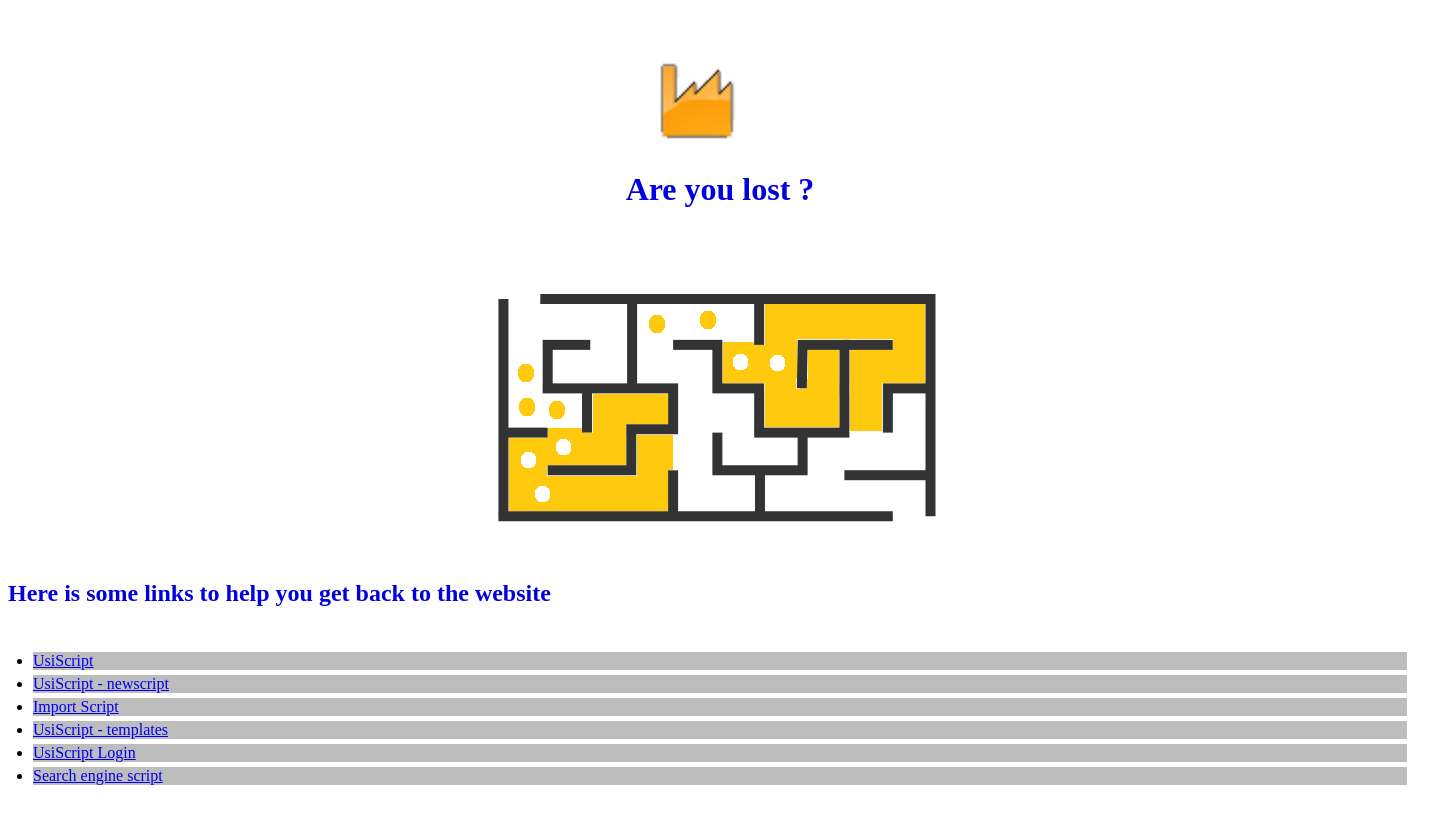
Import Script (76, 706)
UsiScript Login (84, 752)
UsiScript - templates (100, 729)
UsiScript (63, 660)
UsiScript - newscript (101, 683)
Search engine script (98, 775)
